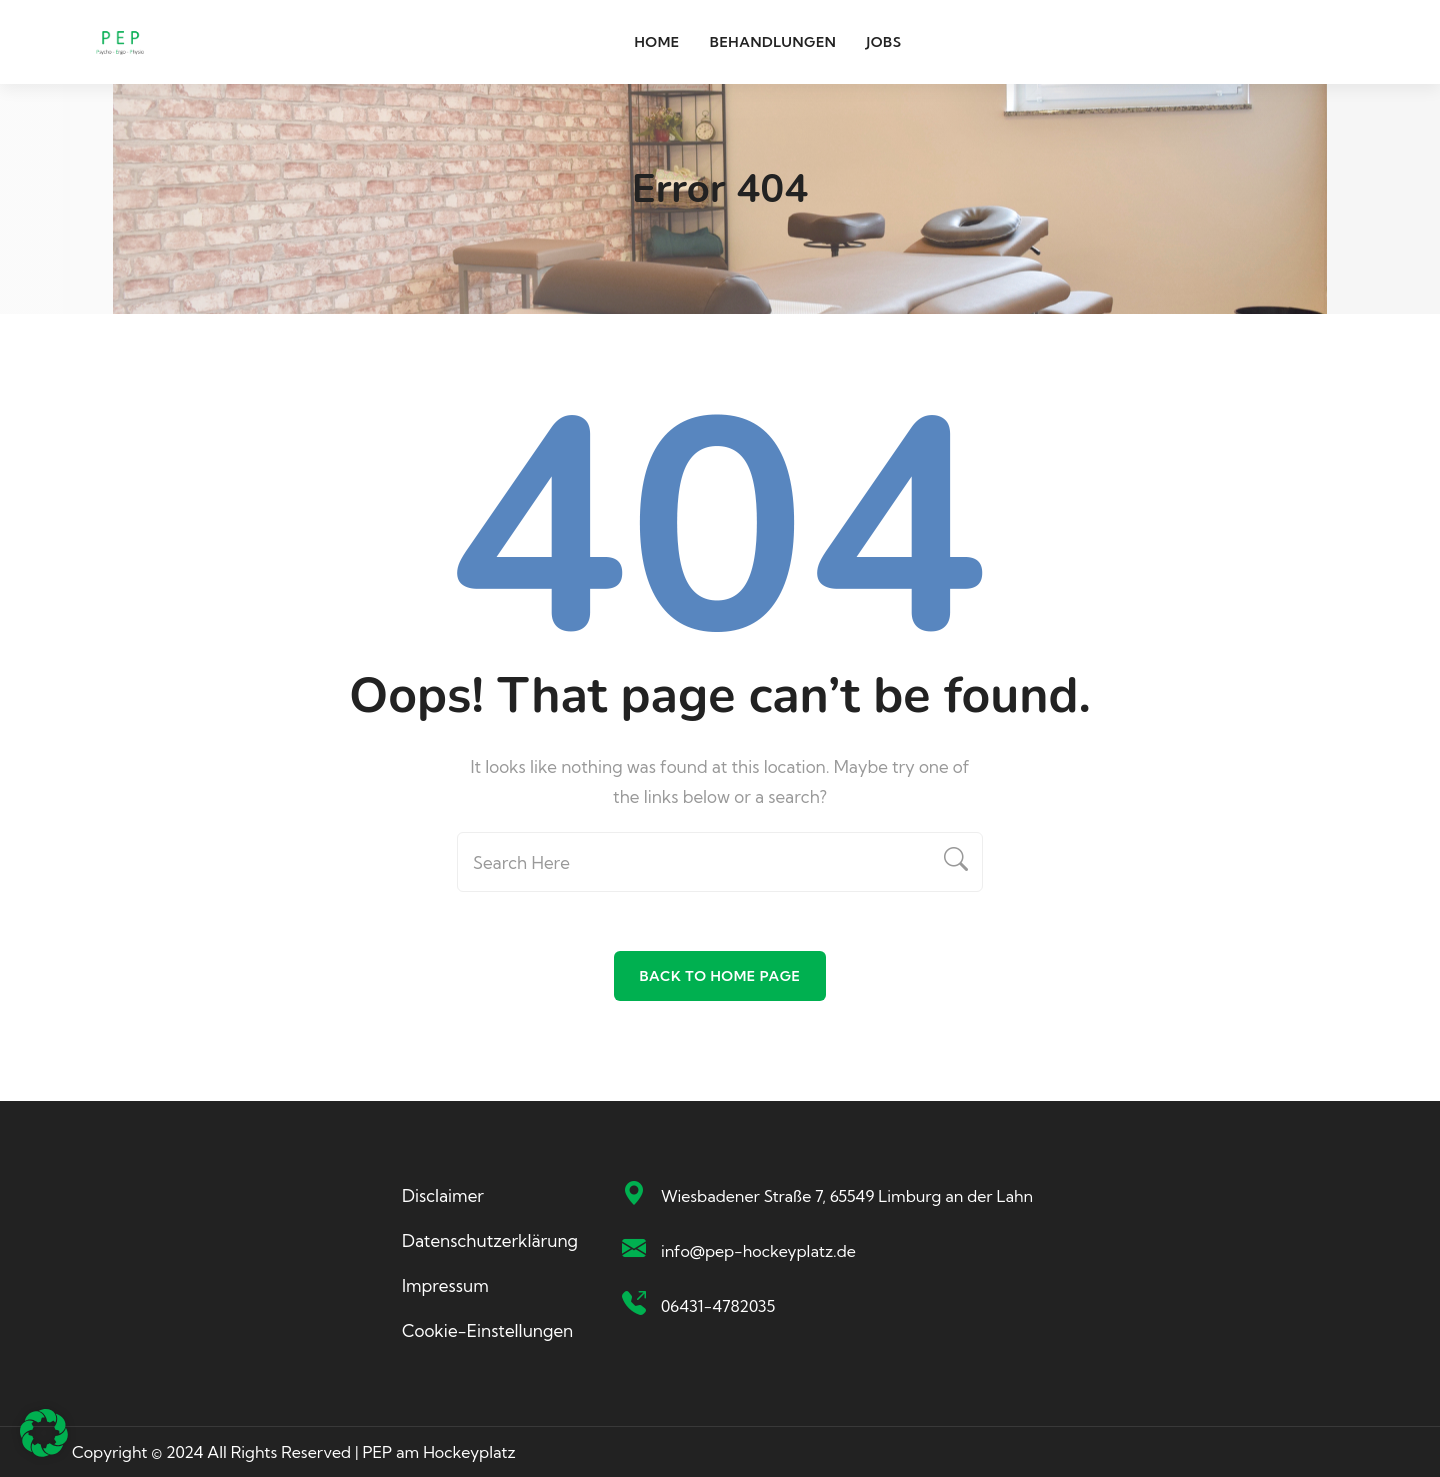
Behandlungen (773, 42)
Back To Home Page (719, 976)
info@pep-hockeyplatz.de (758, 1251)
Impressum (445, 1285)
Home (656, 42)
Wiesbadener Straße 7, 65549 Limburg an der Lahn (847, 1196)
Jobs (883, 42)
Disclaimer (443, 1195)
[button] (44, 1433)
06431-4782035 (718, 1306)
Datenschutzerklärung (490, 1240)
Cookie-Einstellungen (487, 1330)
